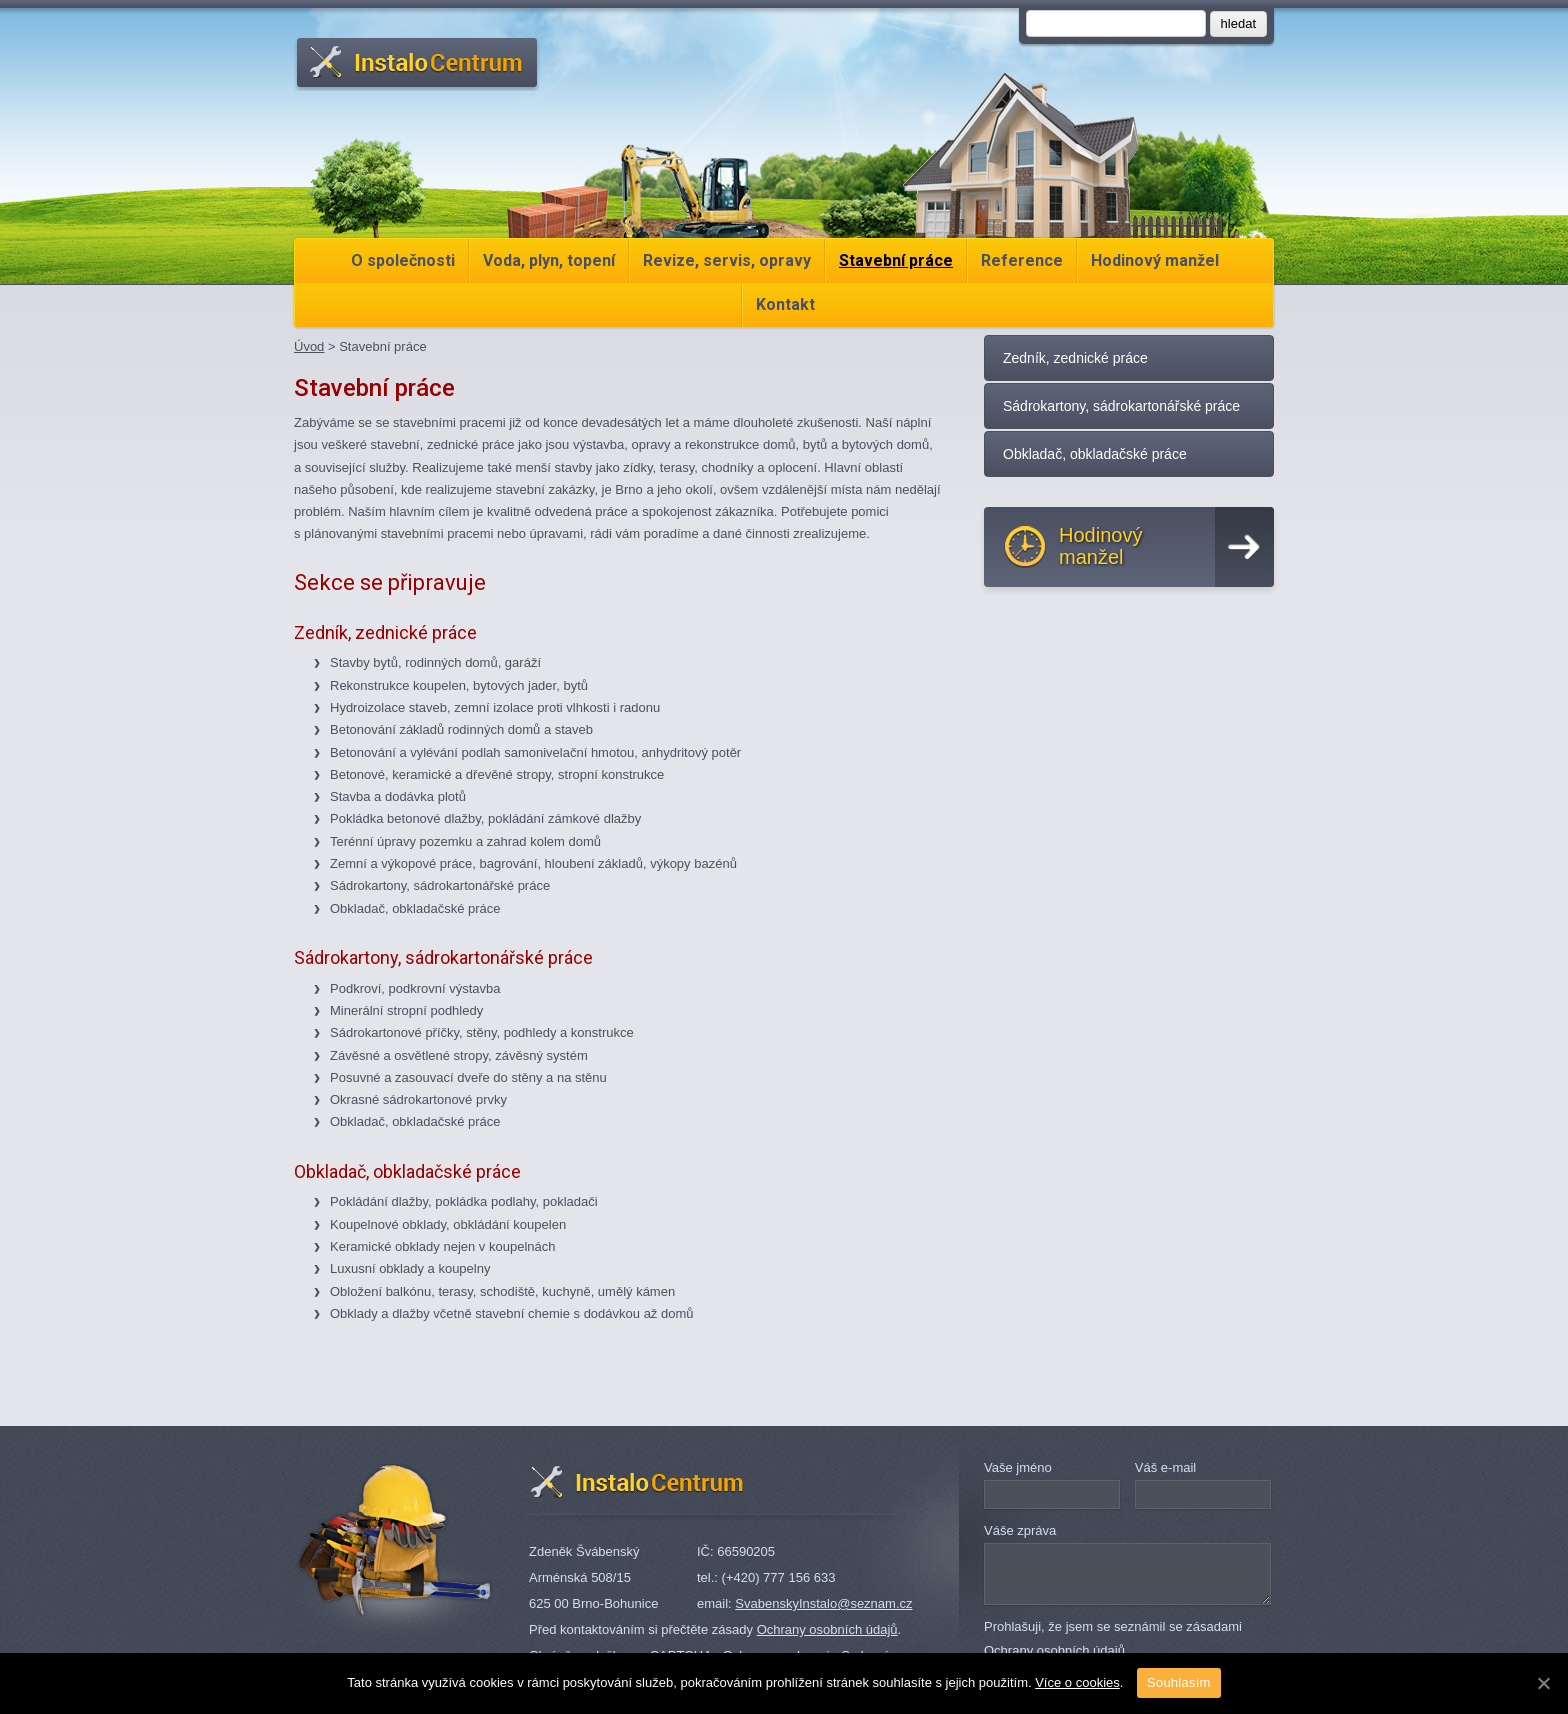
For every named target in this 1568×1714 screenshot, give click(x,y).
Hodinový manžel (1155, 260)
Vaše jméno (1018, 1467)
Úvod (309, 346)
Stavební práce (896, 260)
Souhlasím (1179, 1682)
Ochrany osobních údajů (827, 1629)
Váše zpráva (1020, 1530)
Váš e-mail (1165, 1467)
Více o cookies (1077, 1682)
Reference (1022, 260)
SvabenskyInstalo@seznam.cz (823, 1603)
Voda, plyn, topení (549, 260)
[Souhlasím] (1543, 1683)
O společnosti (403, 260)
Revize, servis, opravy (727, 260)
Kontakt (785, 304)
